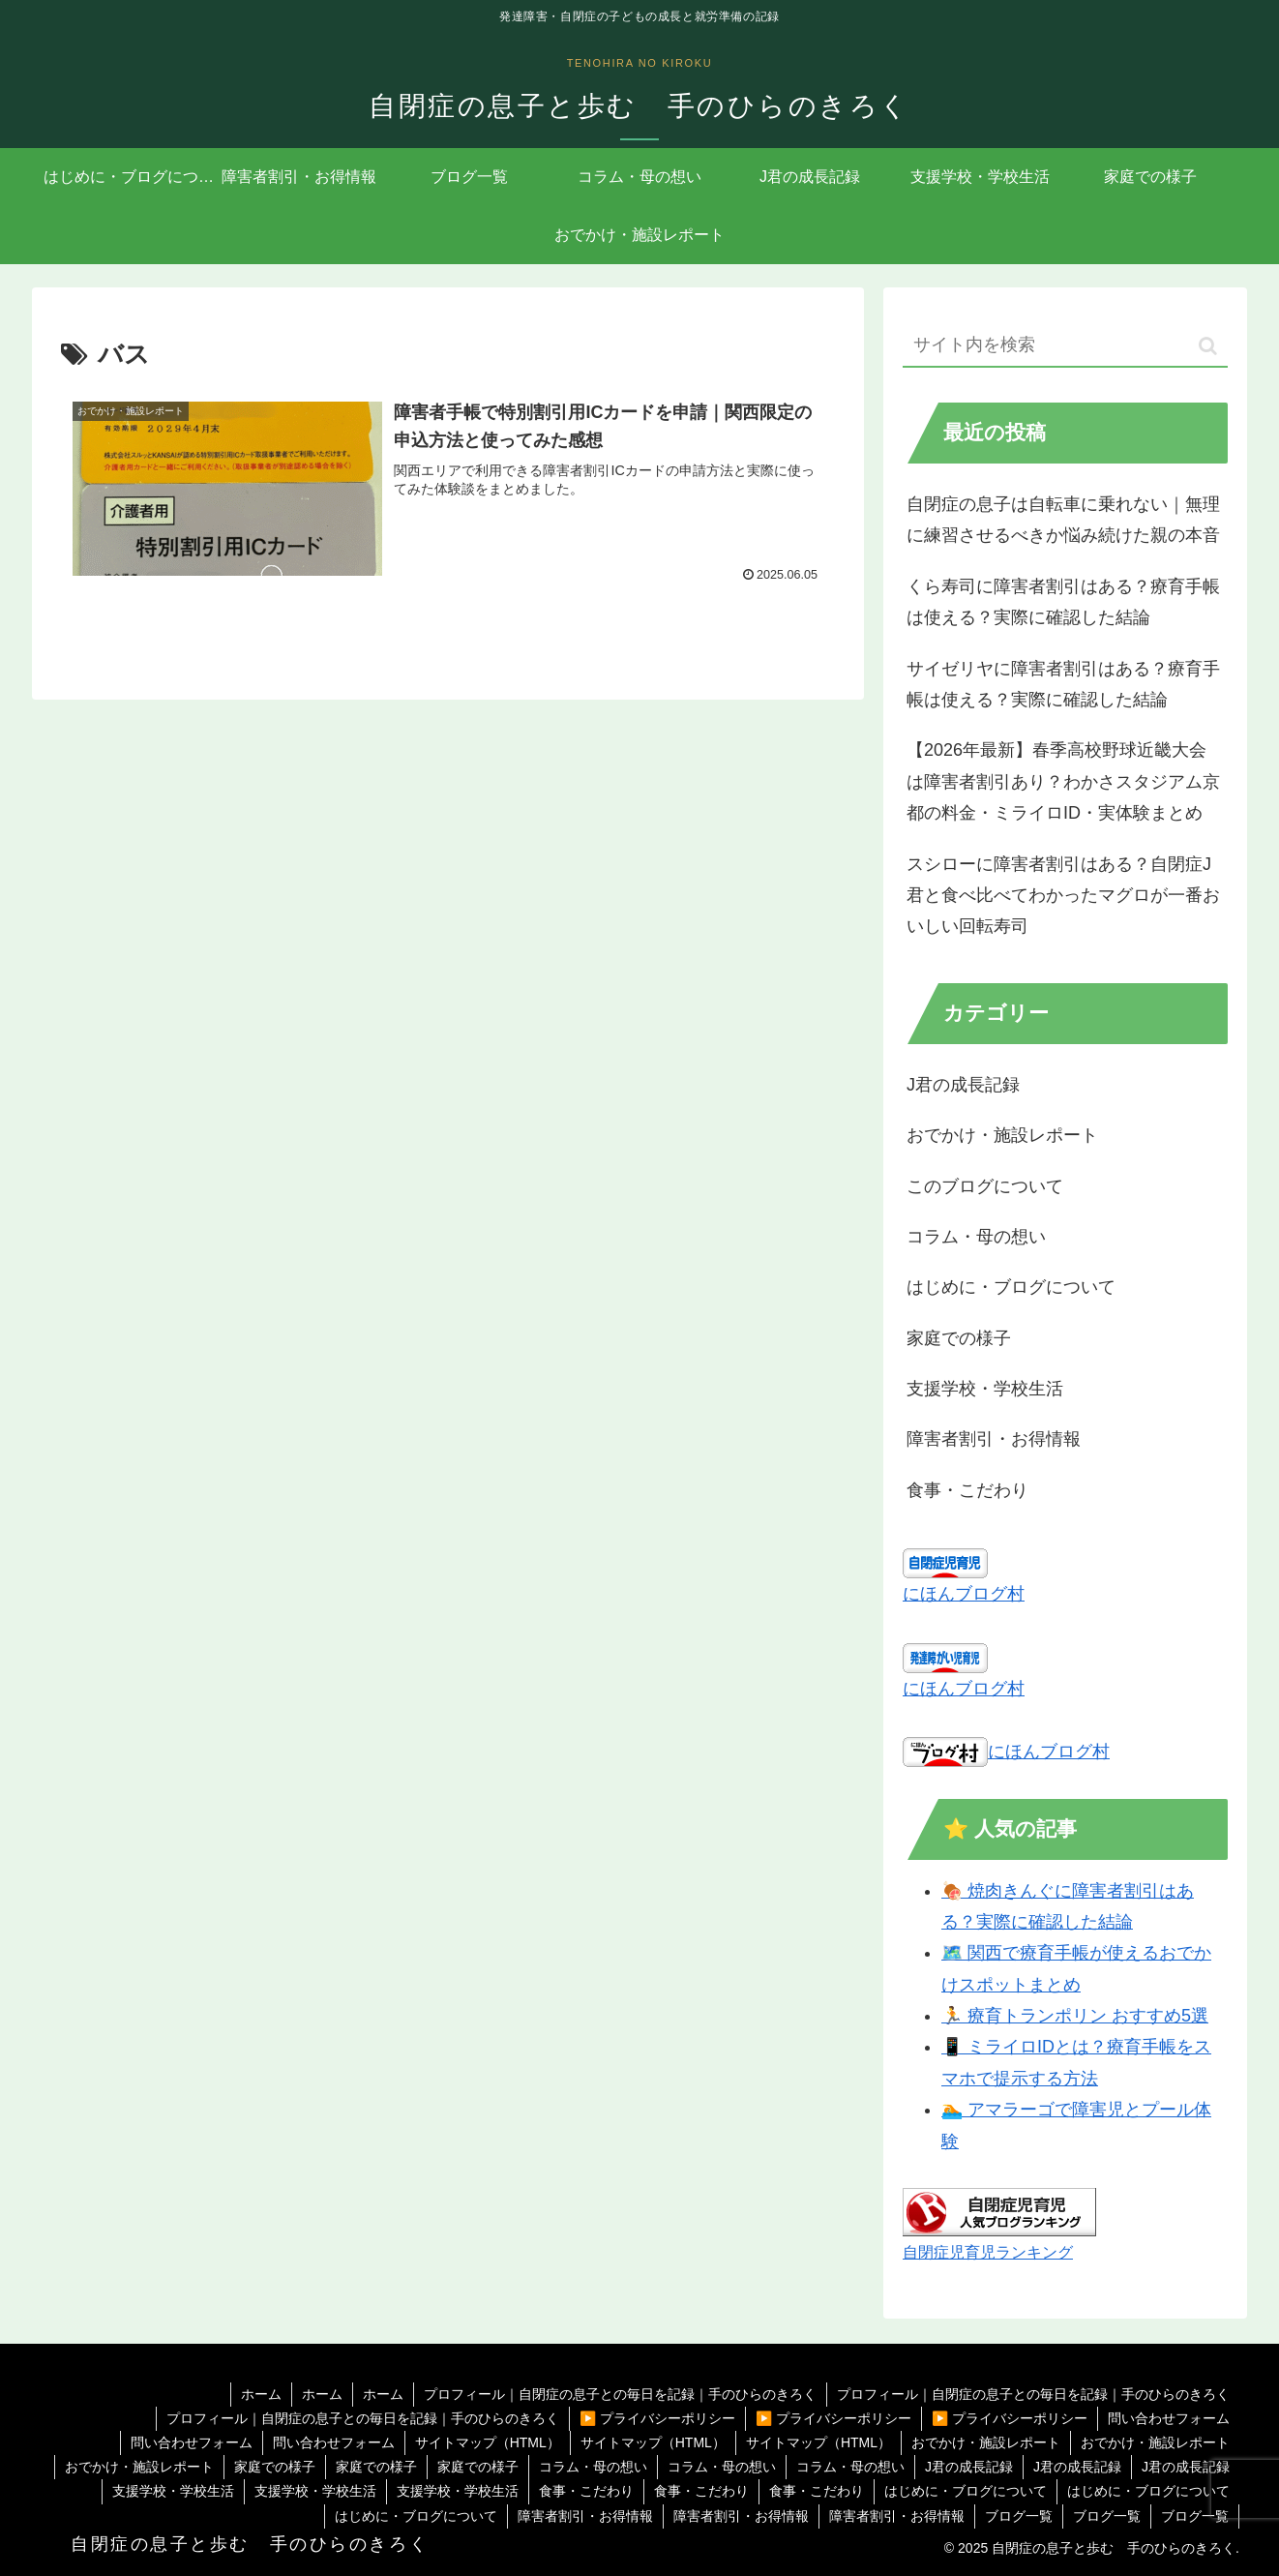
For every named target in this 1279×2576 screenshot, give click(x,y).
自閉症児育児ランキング (988, 2252)
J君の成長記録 (969, 2466)
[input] (1065, 346)
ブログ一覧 (1019, 2516)
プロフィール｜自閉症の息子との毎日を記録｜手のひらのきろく (620, 2394)
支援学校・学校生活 (173, 2491)
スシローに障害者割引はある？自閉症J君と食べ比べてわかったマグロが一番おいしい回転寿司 (1063, 895)
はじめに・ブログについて (965, 2491)
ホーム (261, 2394)
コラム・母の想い (593, 2466)
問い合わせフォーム (1169, 2418)
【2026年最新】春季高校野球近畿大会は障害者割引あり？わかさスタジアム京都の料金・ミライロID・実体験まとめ (1063, 781)
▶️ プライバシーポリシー (657, 2418)
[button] (1208, 346)
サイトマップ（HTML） (487, 2442)
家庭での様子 (274, 2466)
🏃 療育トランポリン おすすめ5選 (1074, 2015)
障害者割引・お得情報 (585, 2516)
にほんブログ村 (964, 1593)
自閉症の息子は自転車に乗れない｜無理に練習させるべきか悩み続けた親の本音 (1063, 519)
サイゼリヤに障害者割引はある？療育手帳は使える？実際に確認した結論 (1063, 684)
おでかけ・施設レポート (985, 2442)
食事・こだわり (586, 2491)
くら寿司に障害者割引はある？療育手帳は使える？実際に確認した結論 (1063, 602)
